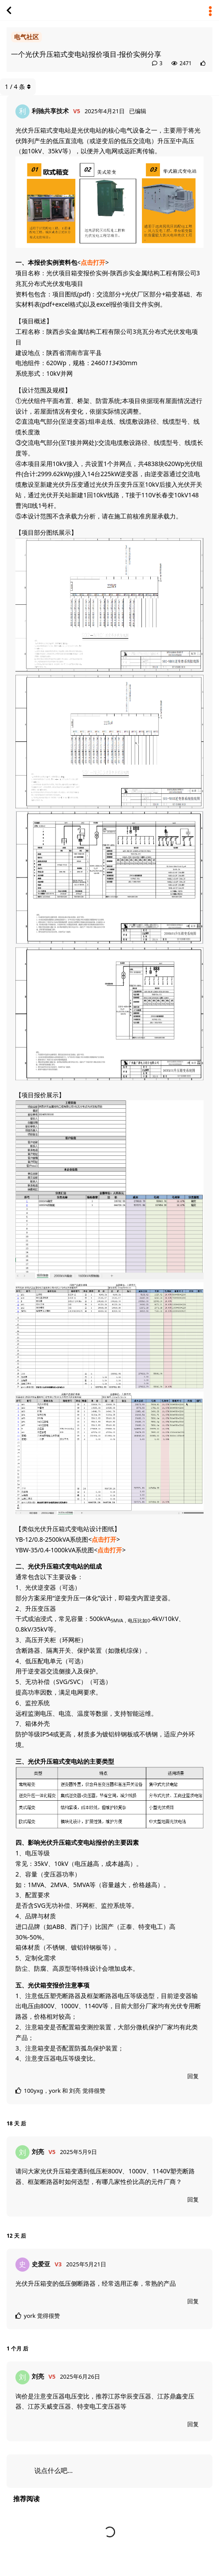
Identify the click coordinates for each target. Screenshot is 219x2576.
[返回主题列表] (9, 10)
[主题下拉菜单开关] (210, 10)
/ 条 (18, 86)
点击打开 (93, 262)
